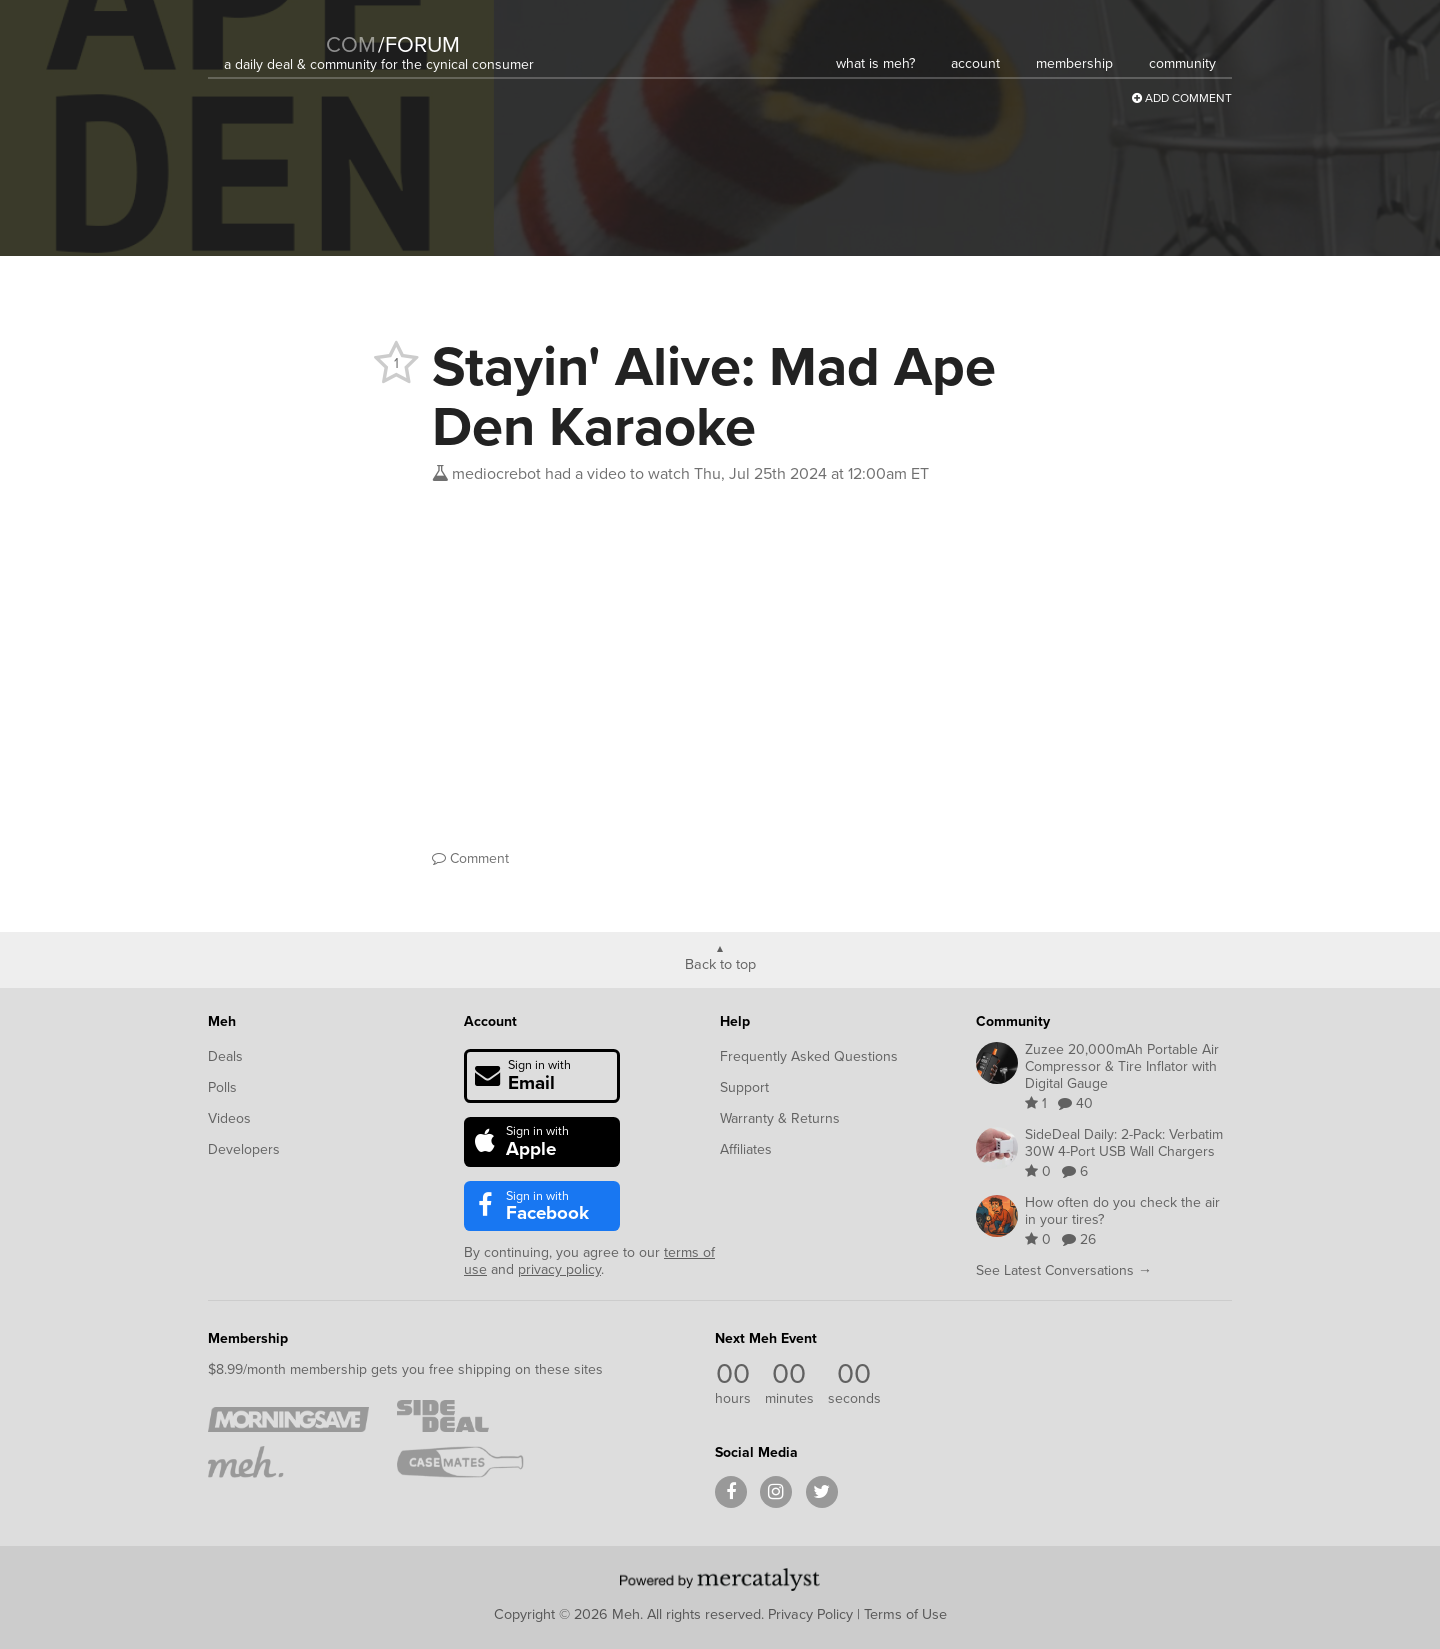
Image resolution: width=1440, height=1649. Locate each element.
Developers (244, 1149)
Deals (225, 1056)
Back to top (720, 963)
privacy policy (559, 1269)
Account (490, 1021)
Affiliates (746, 1149)
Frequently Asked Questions (809, 1056)
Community (1013, 1021)
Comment (470, 858)
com (351, 44)
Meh (222, 1021)
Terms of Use (905, 1614)
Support (744, 1087)
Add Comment (1182, 98)
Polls (222, 1087)
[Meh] (274, 31)
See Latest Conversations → (1064, 1270)
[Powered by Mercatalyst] (720, 1579)
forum (419, 44)
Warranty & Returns (780, 1118)
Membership (248, 1338)
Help (735, 1021)
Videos (229, 1118)
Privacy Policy (810, 1614)
